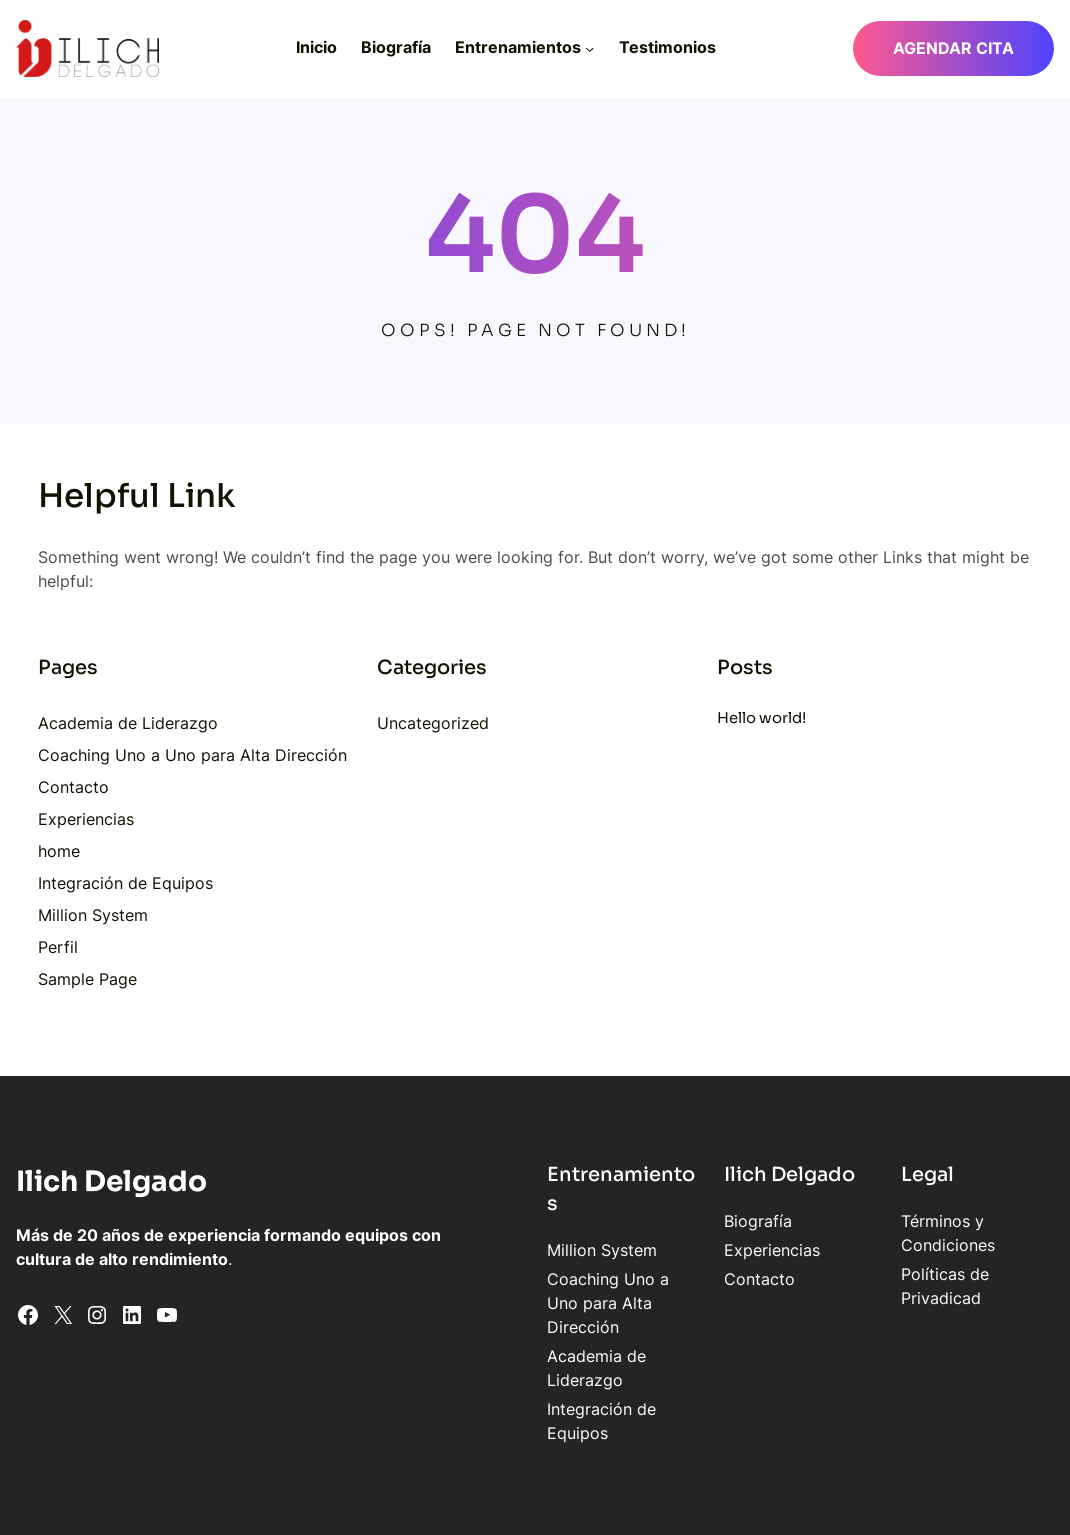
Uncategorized (433, 723)
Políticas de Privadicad (964, 1274)
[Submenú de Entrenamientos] (589, 48)
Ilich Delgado (113, 1181)
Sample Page (87, 979)
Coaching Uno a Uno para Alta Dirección (192, 755)
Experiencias (86, 819)
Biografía (713, 1221)
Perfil (58, 947)
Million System (93, 915)
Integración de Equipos (125, 883)
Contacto (73, 787)
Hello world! (761, 718)
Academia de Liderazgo (128, 723)
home (59, 851)
